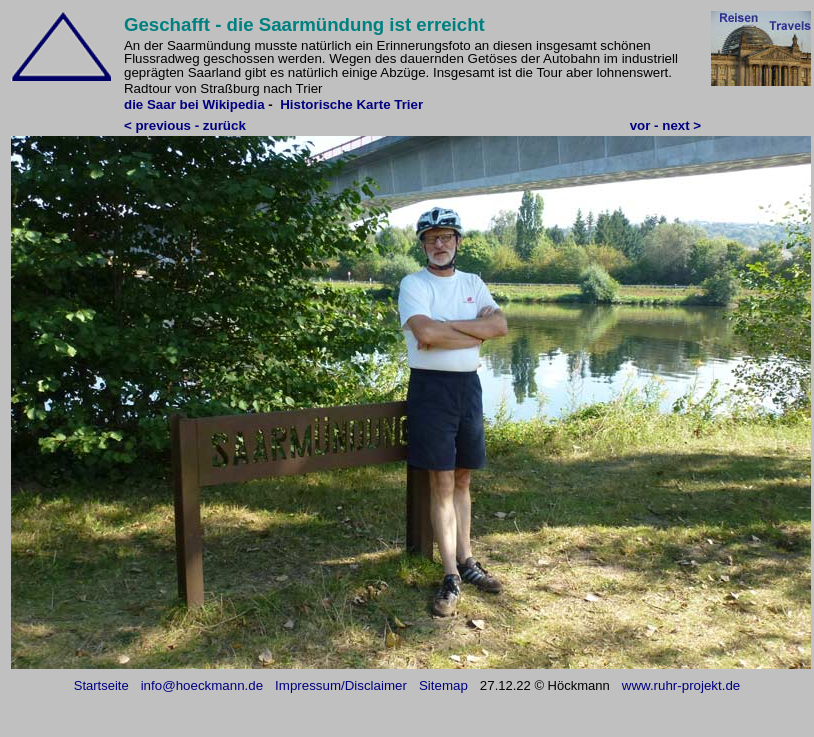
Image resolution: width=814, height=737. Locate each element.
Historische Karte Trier (351, 104)
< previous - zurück (185, 125)
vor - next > (665, 125)
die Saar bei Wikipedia (194, 104)
